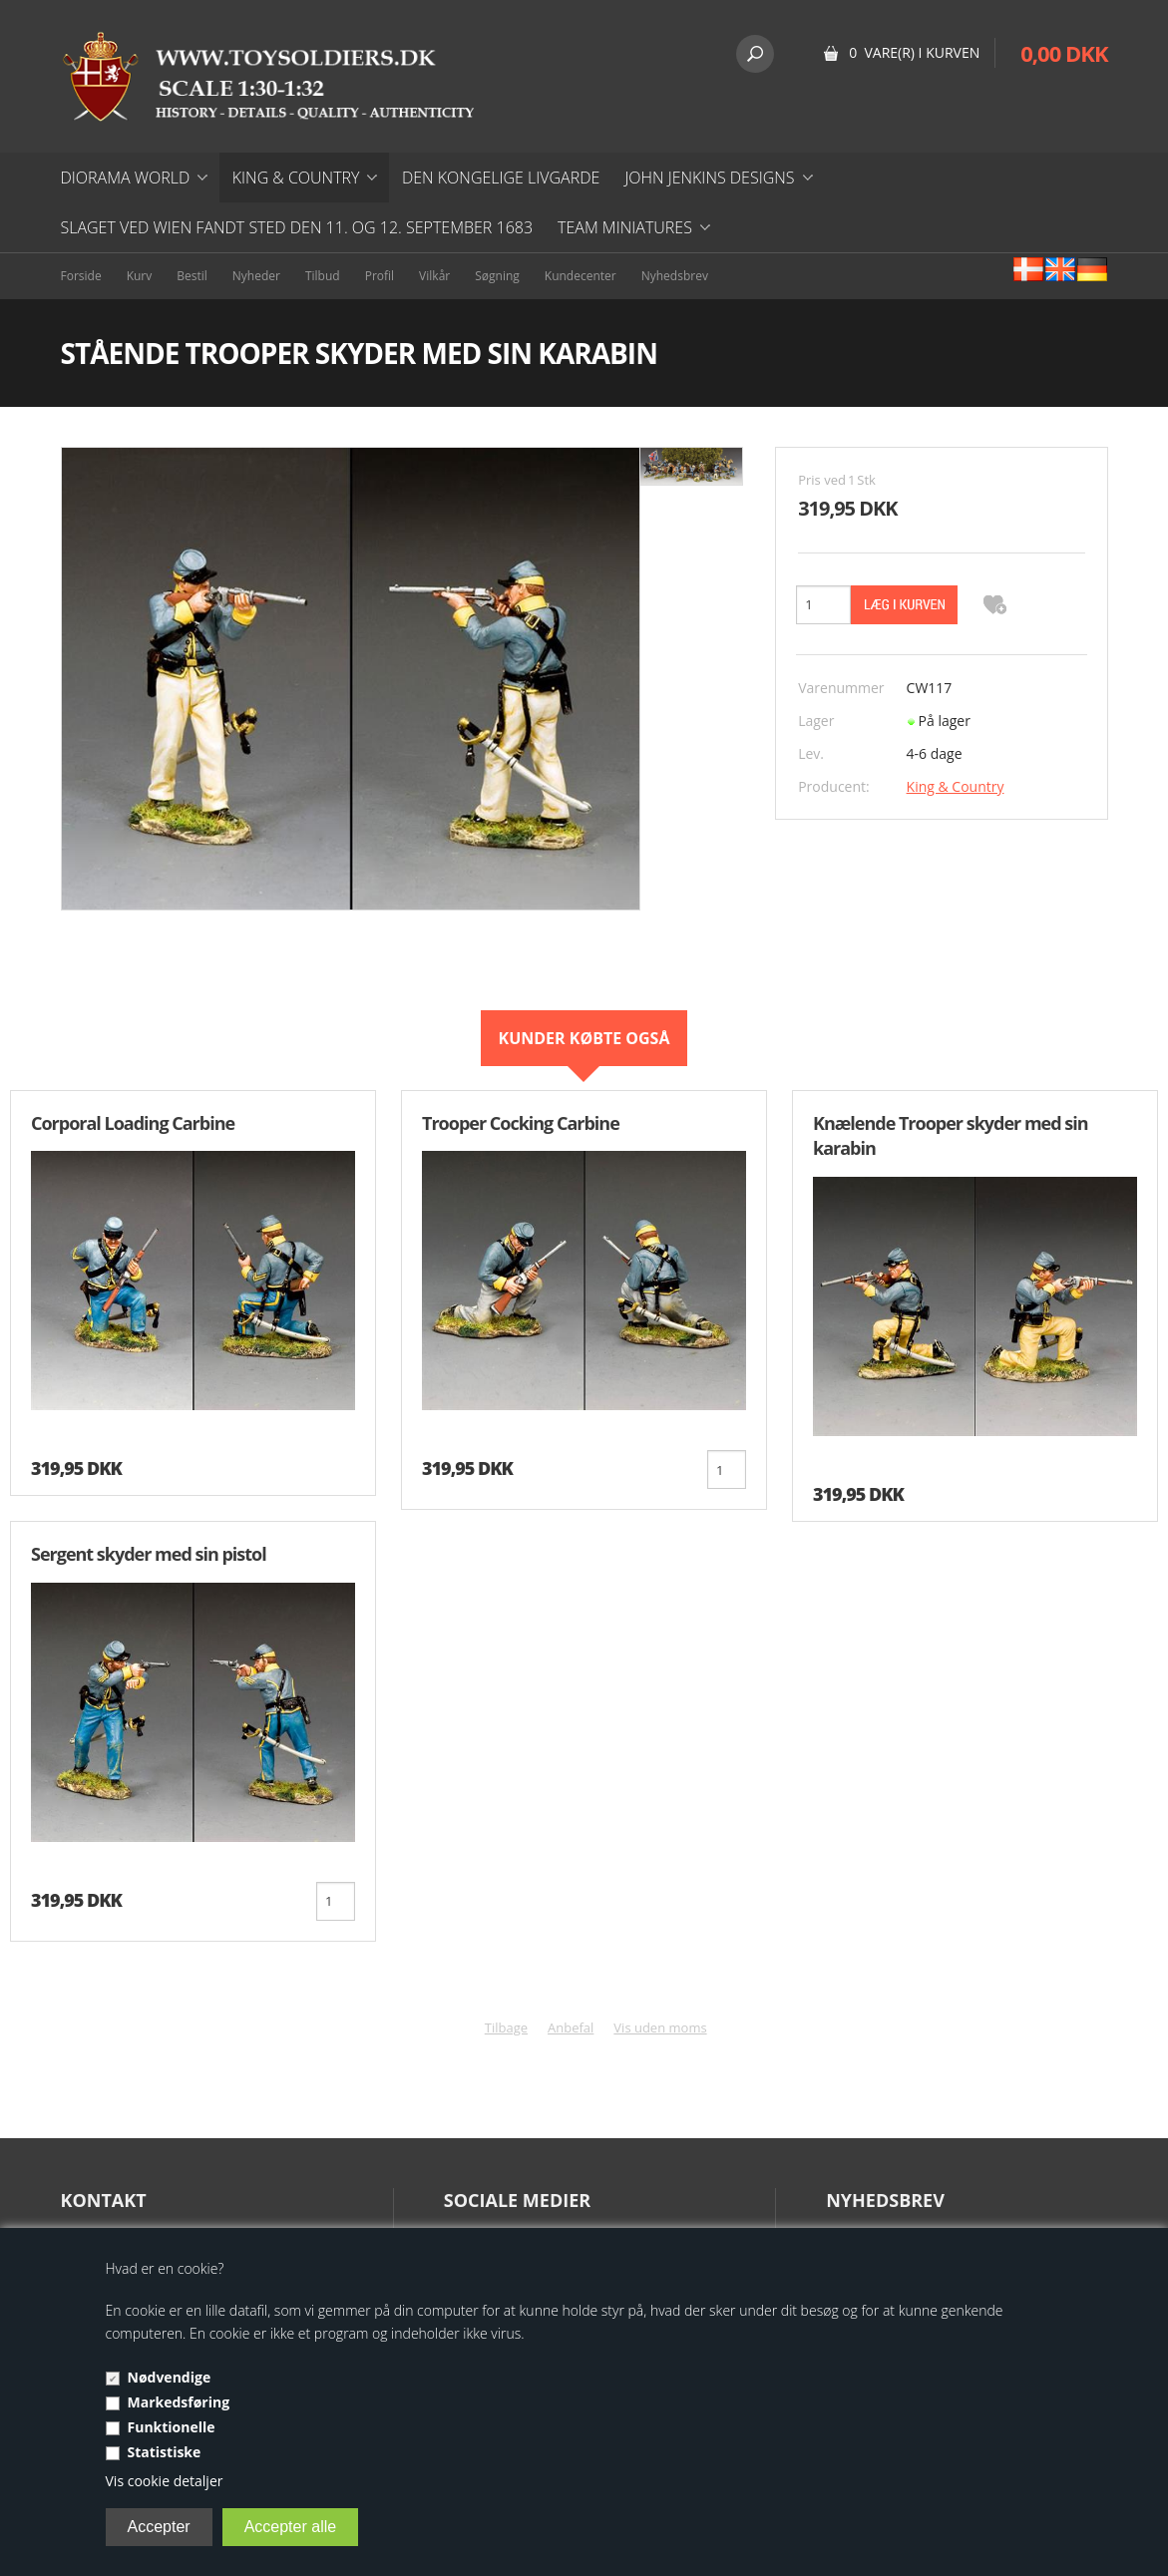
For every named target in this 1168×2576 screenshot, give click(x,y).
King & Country (955, 786)
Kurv (140, 275)
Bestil (192, 275)
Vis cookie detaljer (164, 2480)
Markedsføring (179, 2401)
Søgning (497, 275)
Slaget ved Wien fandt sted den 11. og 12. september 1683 (297, 227)
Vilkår (434, 275)
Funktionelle (171, 2426)
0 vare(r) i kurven (914, 52)
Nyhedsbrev (674, 275)
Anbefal (570, 2027)
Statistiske (164, 2451)
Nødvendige (169, 2377)
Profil (379, 275)
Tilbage (506, 2027)
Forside (81, 275)
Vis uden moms (659, 2027)
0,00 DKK (1063, 53)
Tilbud (322, 275)
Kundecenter (580, 275)
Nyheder (256, 275)
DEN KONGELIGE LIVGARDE (500, 177)
